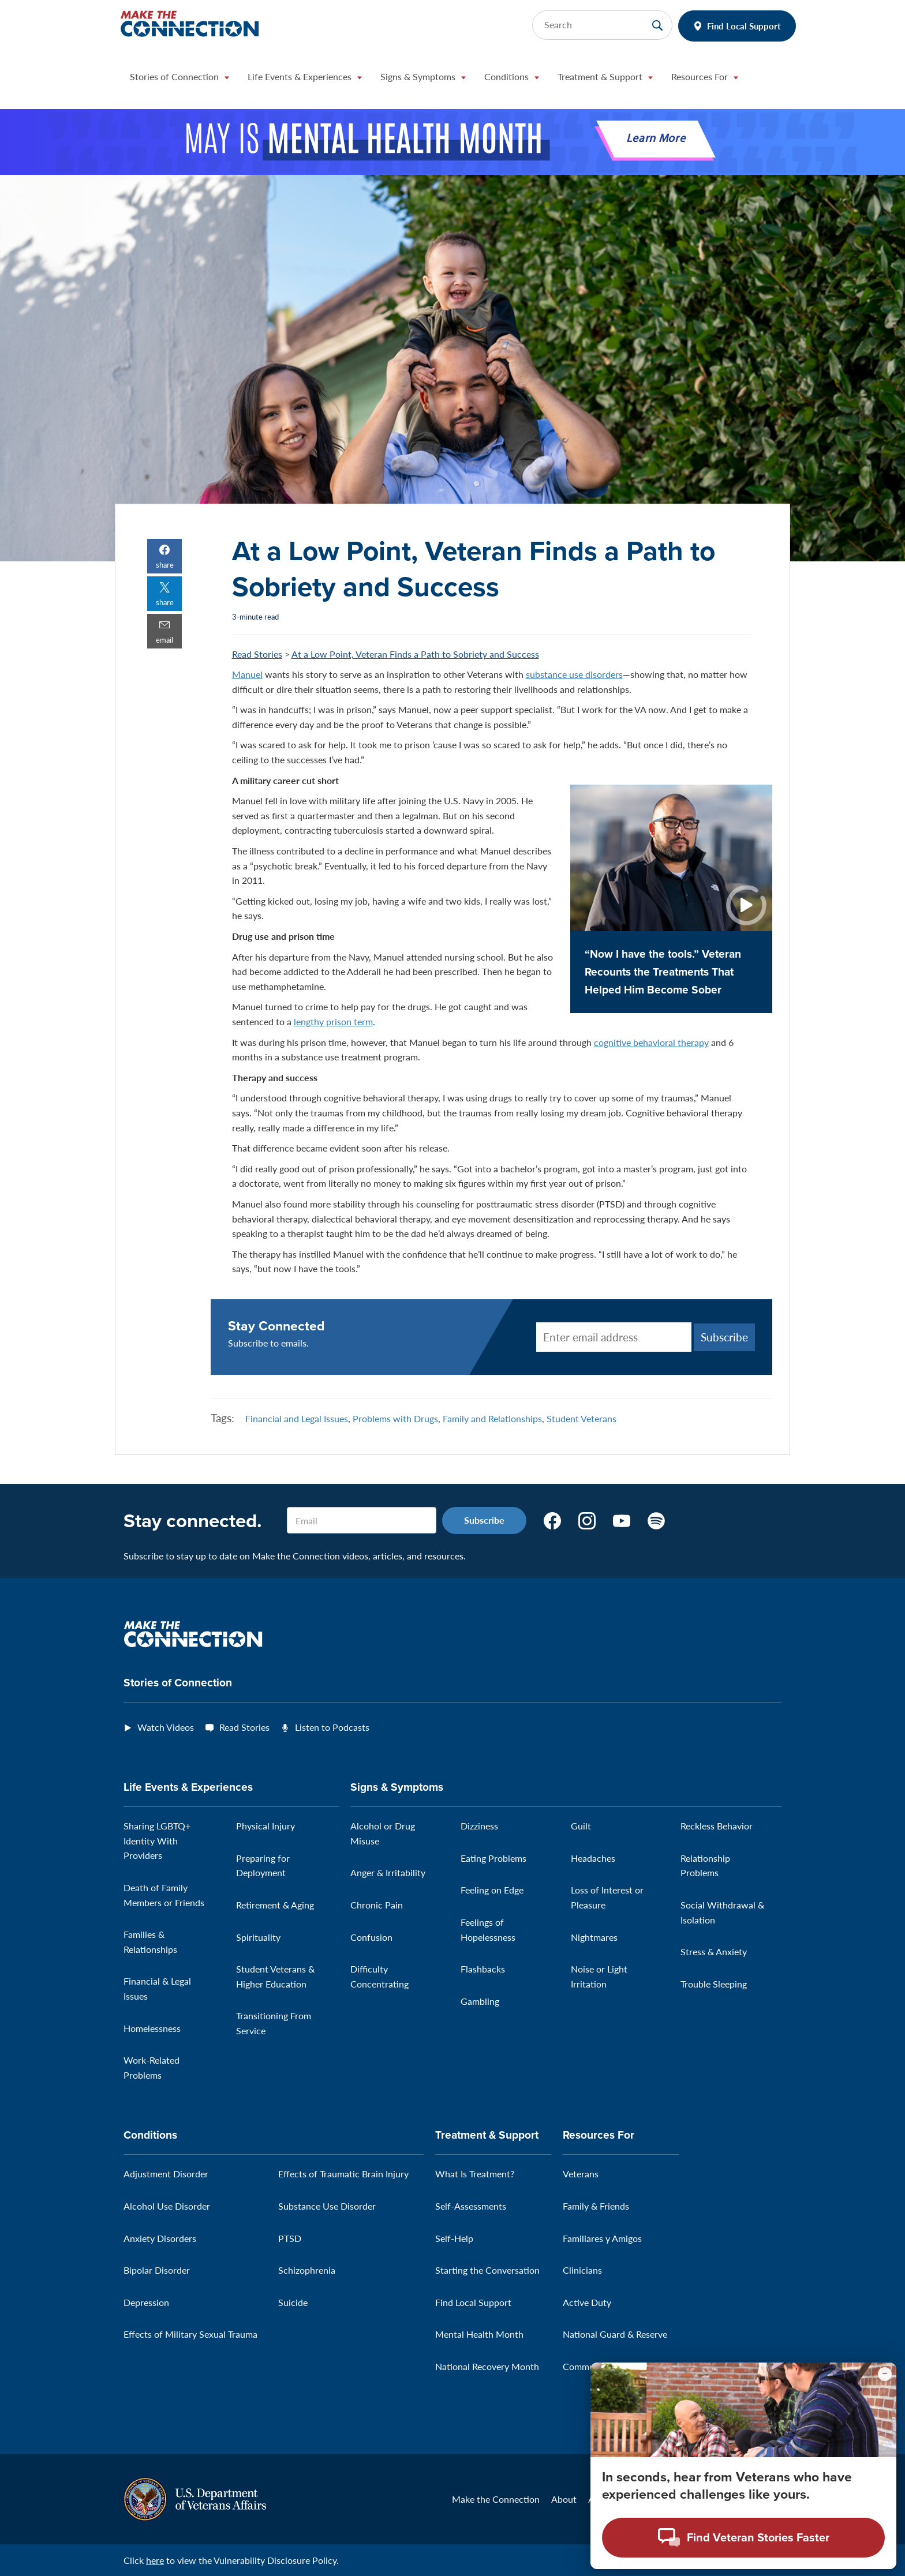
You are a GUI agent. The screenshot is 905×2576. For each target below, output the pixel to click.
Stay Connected (276, 1326)
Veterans (581, 2173)
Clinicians (582, 2270)
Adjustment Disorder (166, 2173)
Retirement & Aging (275, 1904)
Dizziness (479, 1825)
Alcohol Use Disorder (167, 2206)
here (155, 2560)
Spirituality (258, 1937)
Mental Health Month (479, 2334)
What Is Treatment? (474, 2173)
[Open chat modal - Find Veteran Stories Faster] (743, 2538)
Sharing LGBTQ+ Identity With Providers (157, 1840)
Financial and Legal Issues (296, 1418)
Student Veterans (581, 1418)
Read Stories (257, 654)
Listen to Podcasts (332, 1727)
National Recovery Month (487, 2366)
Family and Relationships (492, 1418)
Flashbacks (483, 1968)
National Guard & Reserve (615, 2334)
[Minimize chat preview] (885, 2374)
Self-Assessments (470, 2206)
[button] (179, 80)
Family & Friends (596, 2206)
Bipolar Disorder (157, 2270)
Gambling (480, 2001)
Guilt (581, 1825)
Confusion (371, 1937)
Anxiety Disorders (160, 2238)
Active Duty (587, 2302)
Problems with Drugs (395, 1418)
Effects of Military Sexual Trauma (190, 2334)
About (564, 2499)
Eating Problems (493, 1858)
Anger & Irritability (387, 1872)
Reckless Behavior (716, 1825)
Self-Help (454, 2238)
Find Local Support (744, 26)
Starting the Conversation (487, 2270)
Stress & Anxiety (713, 1951)
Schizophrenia (306, 2270)
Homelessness (152, 2028)
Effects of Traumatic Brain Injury (343, 2173)
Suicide (293, 2302)
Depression (146, 2302)
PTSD (289, 2238)
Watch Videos (165, 1727)
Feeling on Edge (492, 1889)
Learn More (655, 139)
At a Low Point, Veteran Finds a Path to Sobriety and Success (415, 654)
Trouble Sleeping (713, 1983)
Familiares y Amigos (602, 2238)
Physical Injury (265, 1825)
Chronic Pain (376, 1904)
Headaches (593, 1858)
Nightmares (594, 1937)
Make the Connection (496, 2499)
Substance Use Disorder (327, 2206)
